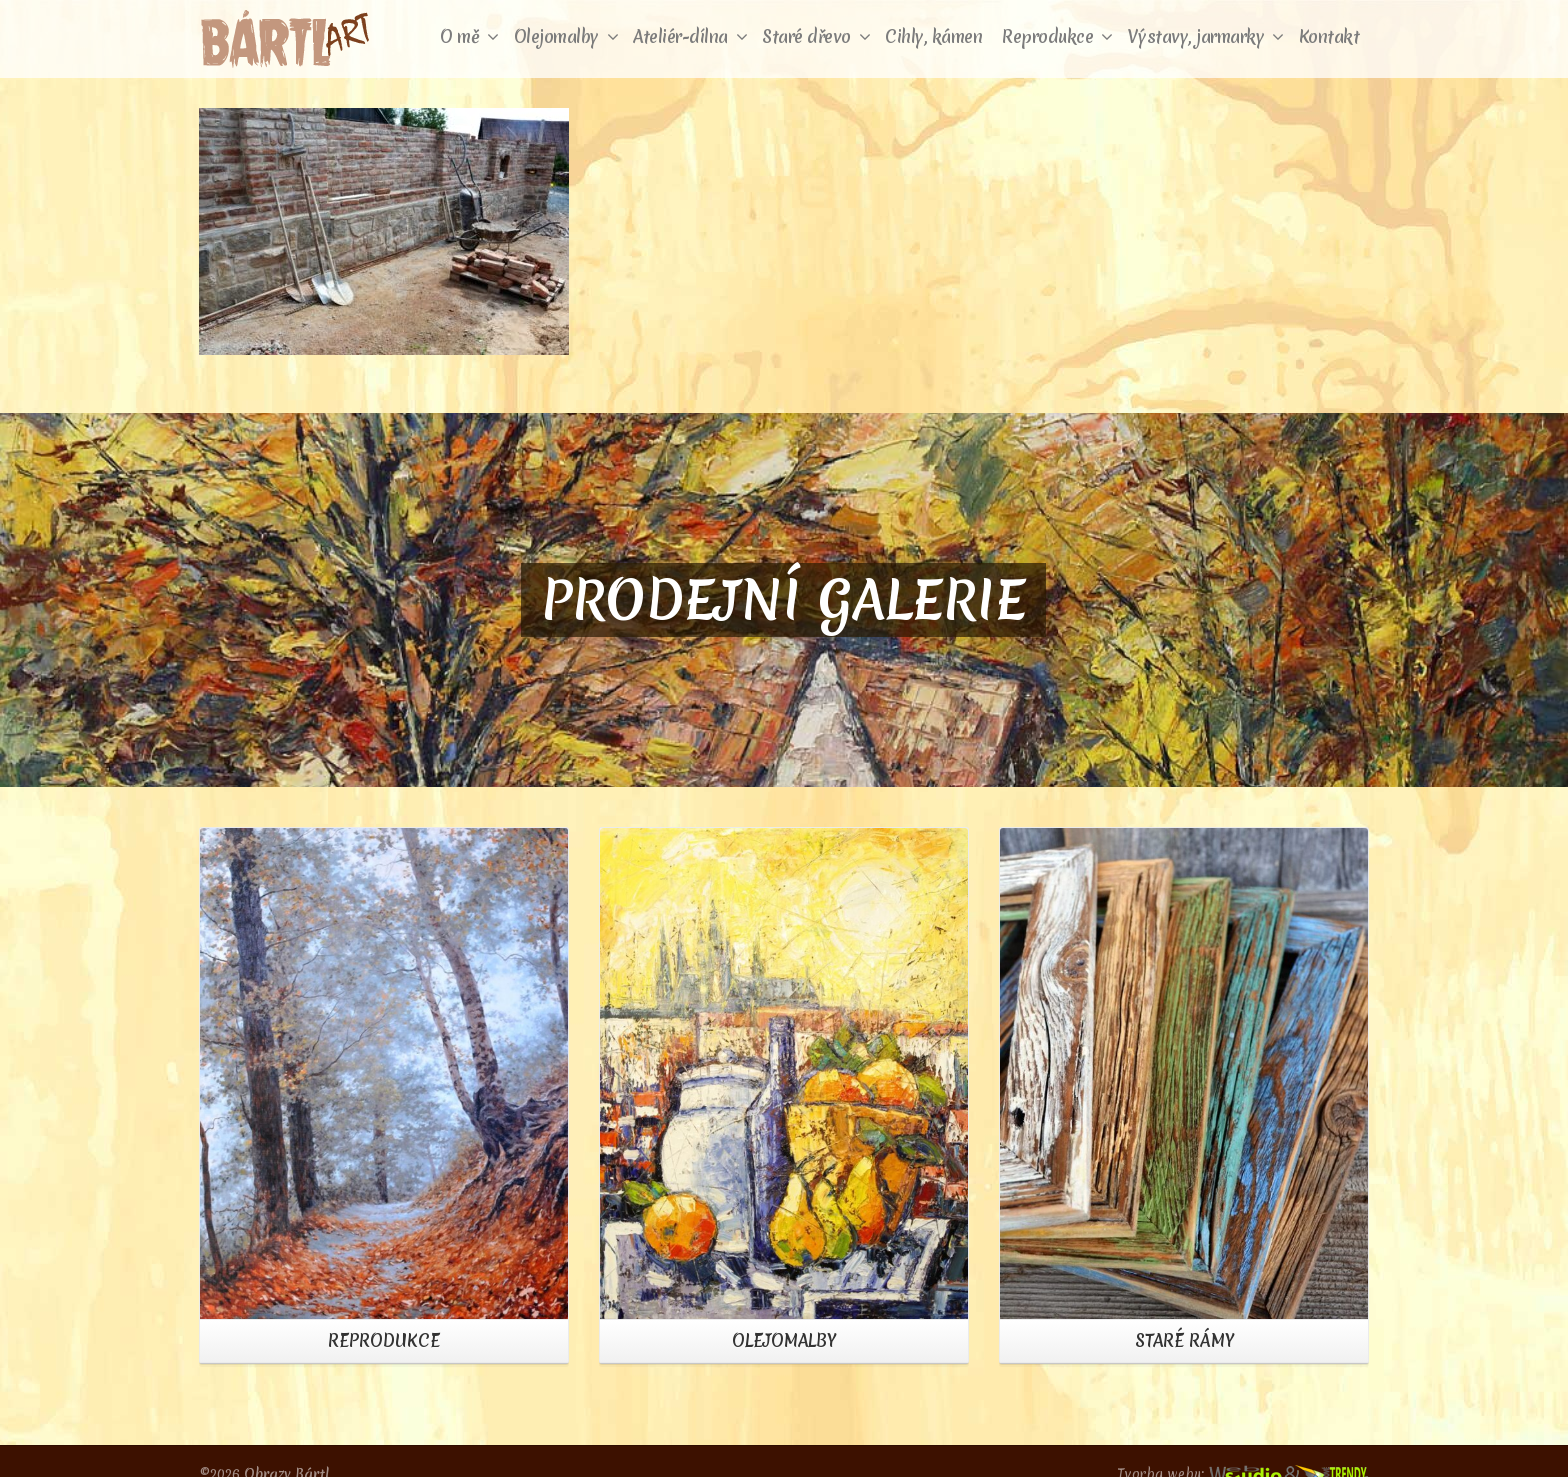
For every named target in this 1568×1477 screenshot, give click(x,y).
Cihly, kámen (933, 36)
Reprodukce (1057, 36)
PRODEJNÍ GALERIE (783, 600)
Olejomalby (566, 36)
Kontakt (1329, 36)
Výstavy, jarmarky (1206, 36)
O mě (469, 36)
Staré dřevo (816, 36)
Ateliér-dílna (690, 36)
